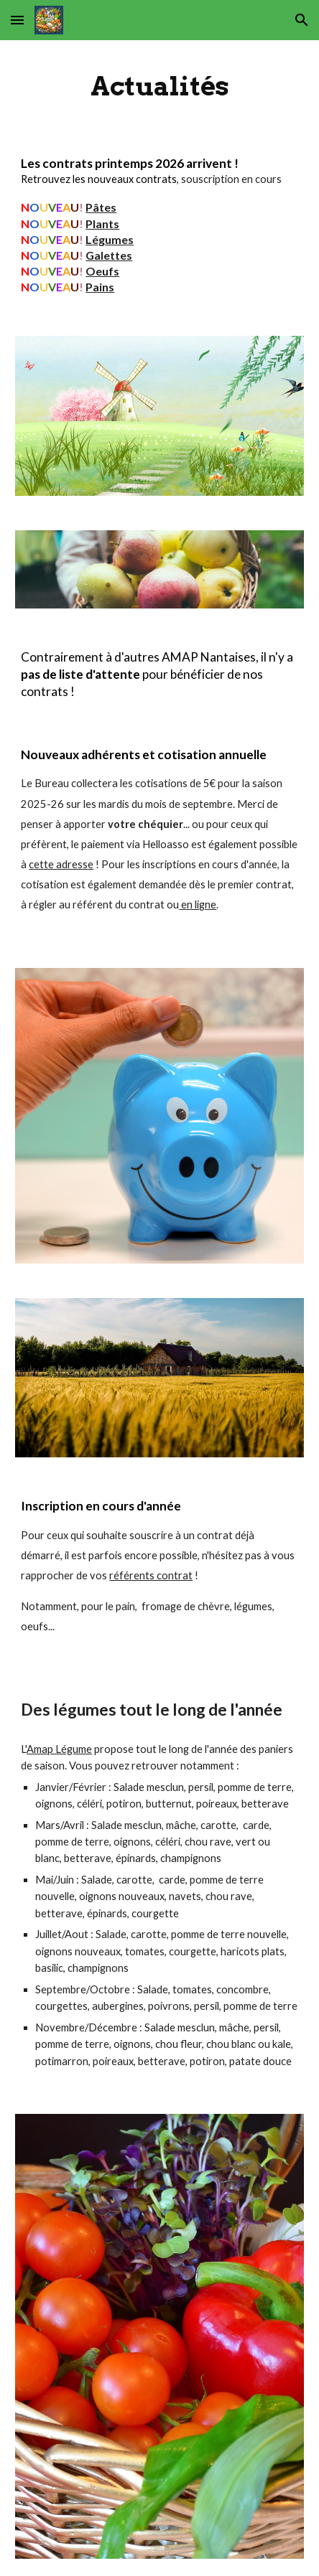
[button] (17, 19)
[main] (159, 86)
